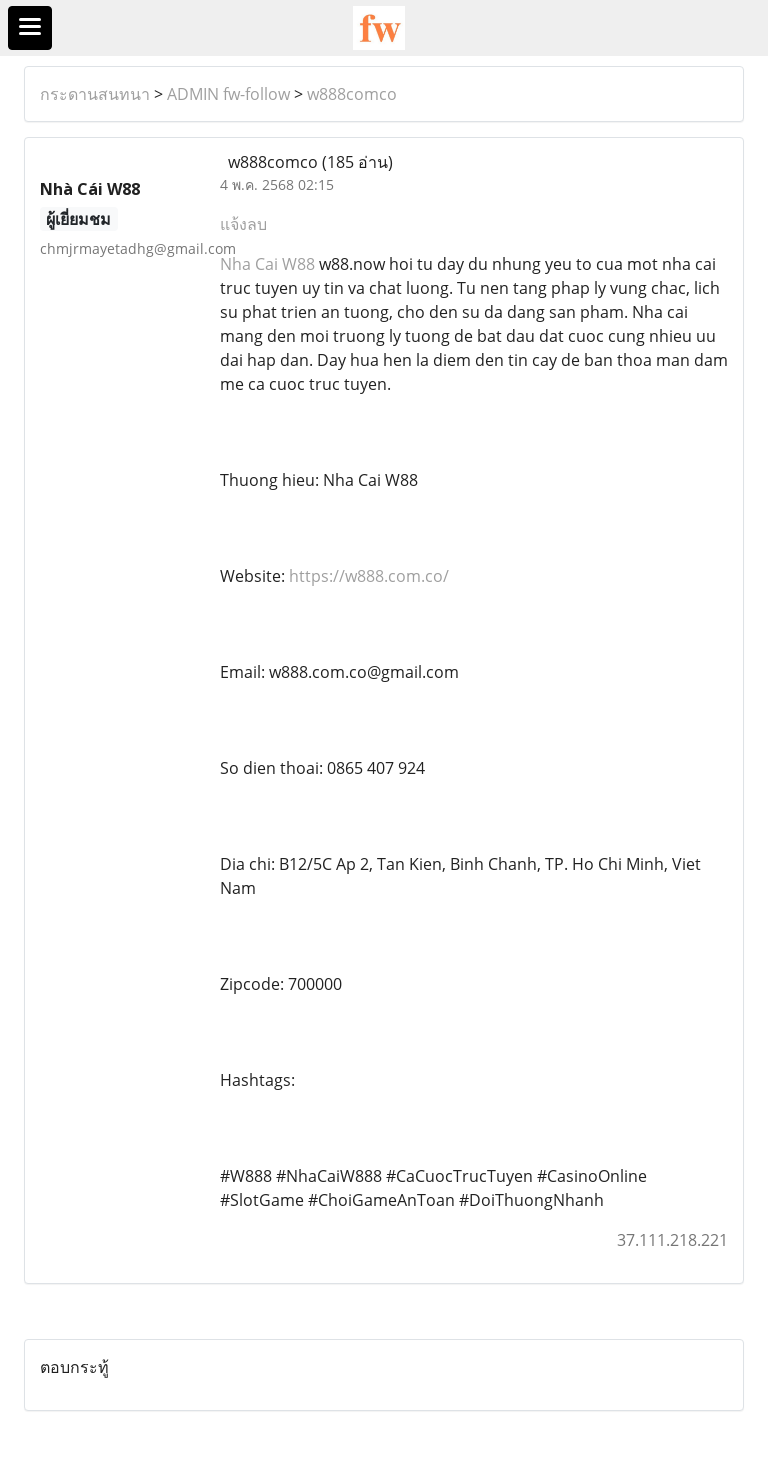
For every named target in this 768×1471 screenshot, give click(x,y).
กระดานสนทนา (95, 94)
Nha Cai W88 (267, 264)
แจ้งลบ (243, 224)
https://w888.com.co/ (369, 576)
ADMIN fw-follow (228, 94)
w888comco (352, 94)
